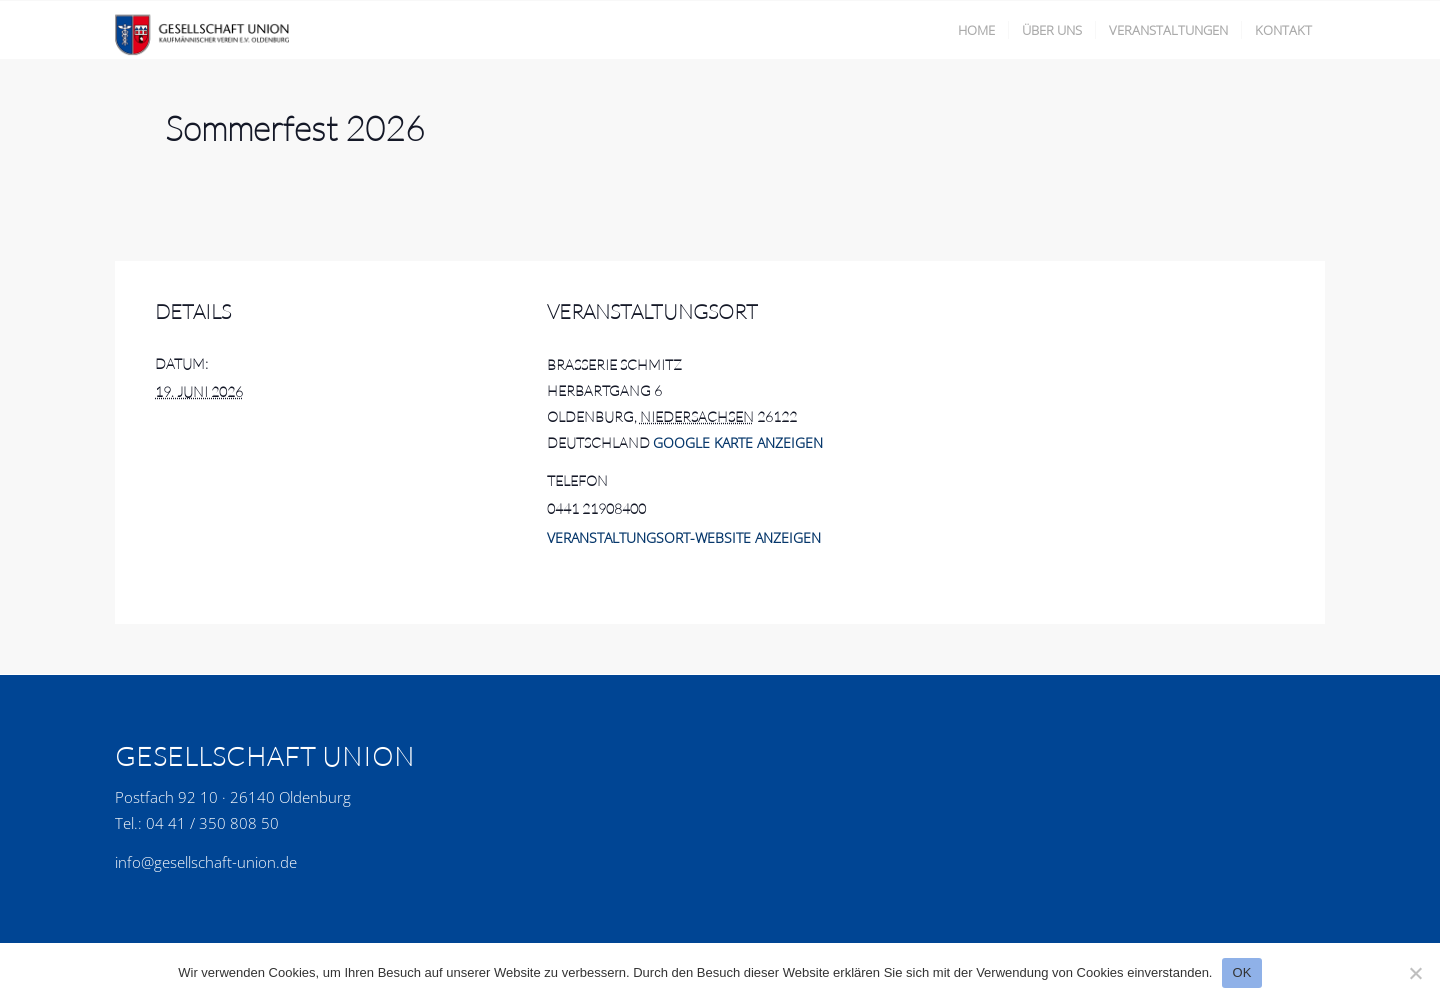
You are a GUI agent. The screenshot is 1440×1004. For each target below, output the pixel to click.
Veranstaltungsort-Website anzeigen (684, 537)
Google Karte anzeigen (738, 442)
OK (1241, 972)
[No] (1415, 973)
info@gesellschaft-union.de (206, 862)
